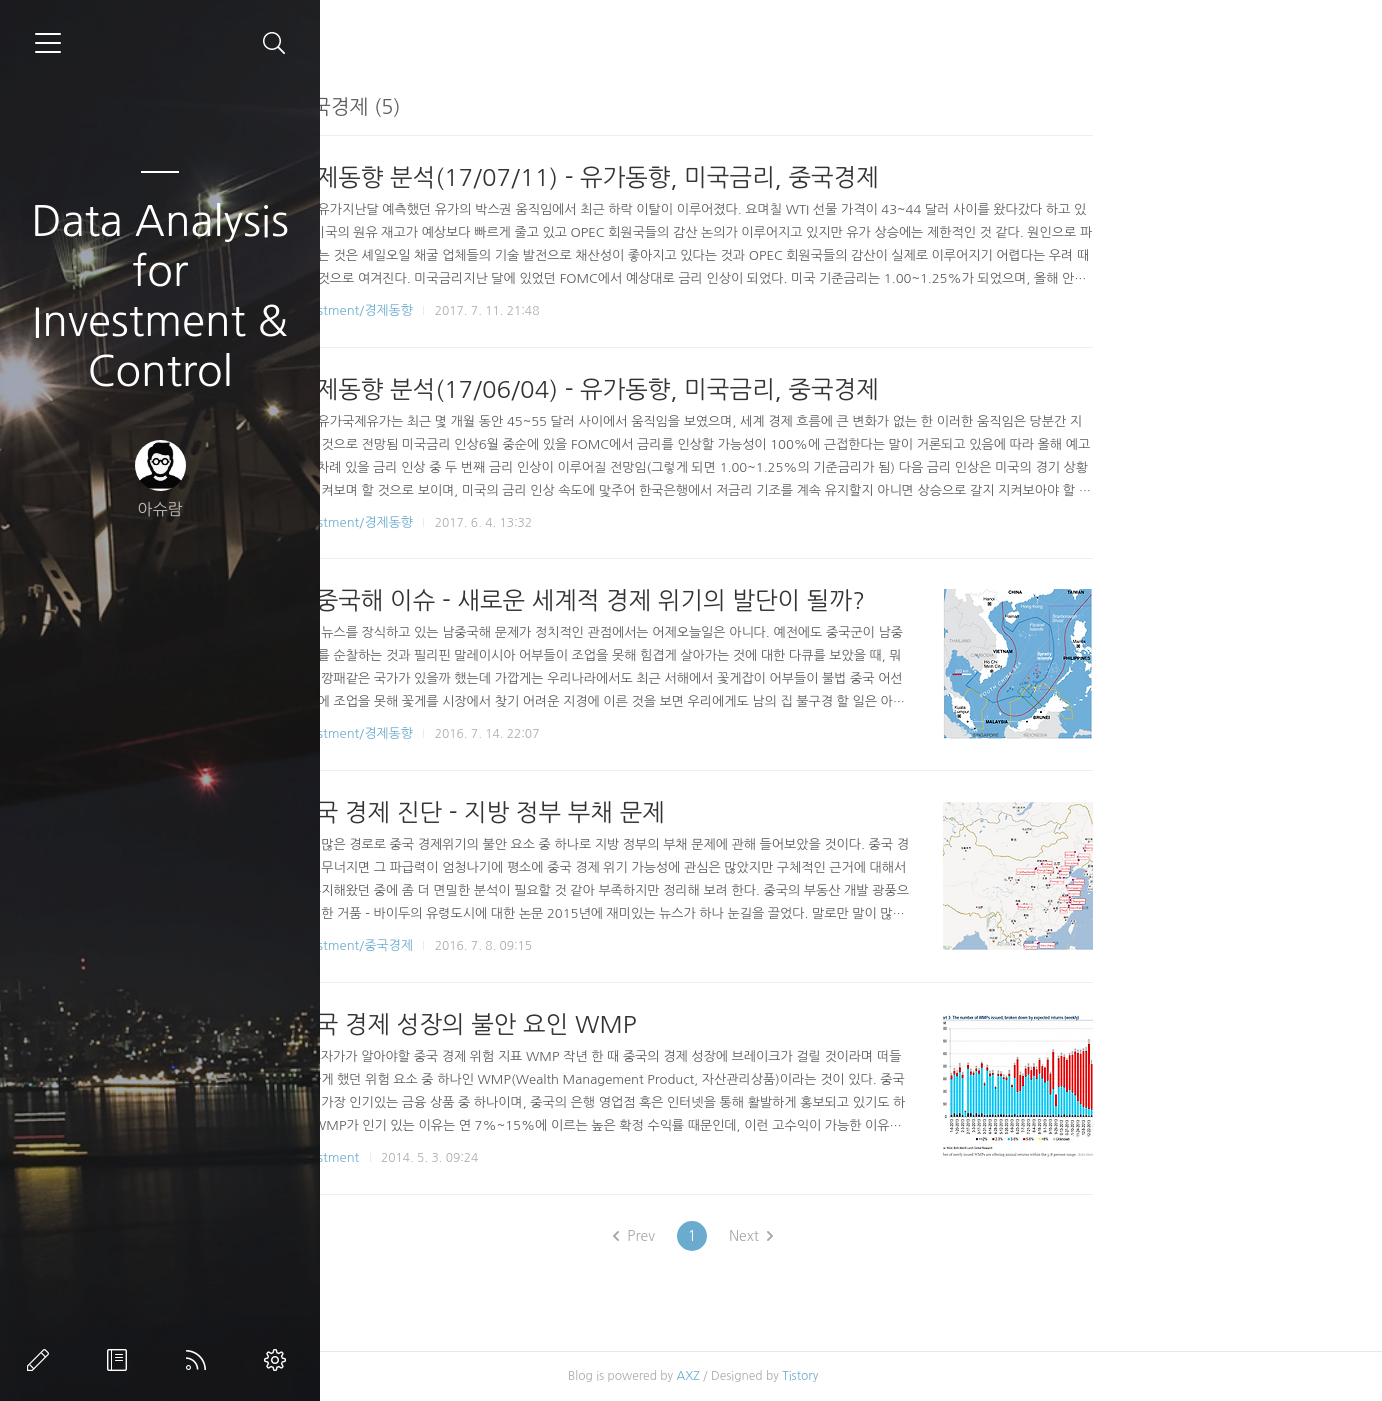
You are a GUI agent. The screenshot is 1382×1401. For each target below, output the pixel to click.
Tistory (957, 1376)
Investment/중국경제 (510, 945)
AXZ (844, 1376)
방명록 (121, 1360)
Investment (483, 1157)
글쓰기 (42, 1360)
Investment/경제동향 (510, 310)
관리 (279, 1360)
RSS (200, 1360)
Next (908, 1236)
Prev (791, 1236)
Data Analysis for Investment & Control (160, 296)
